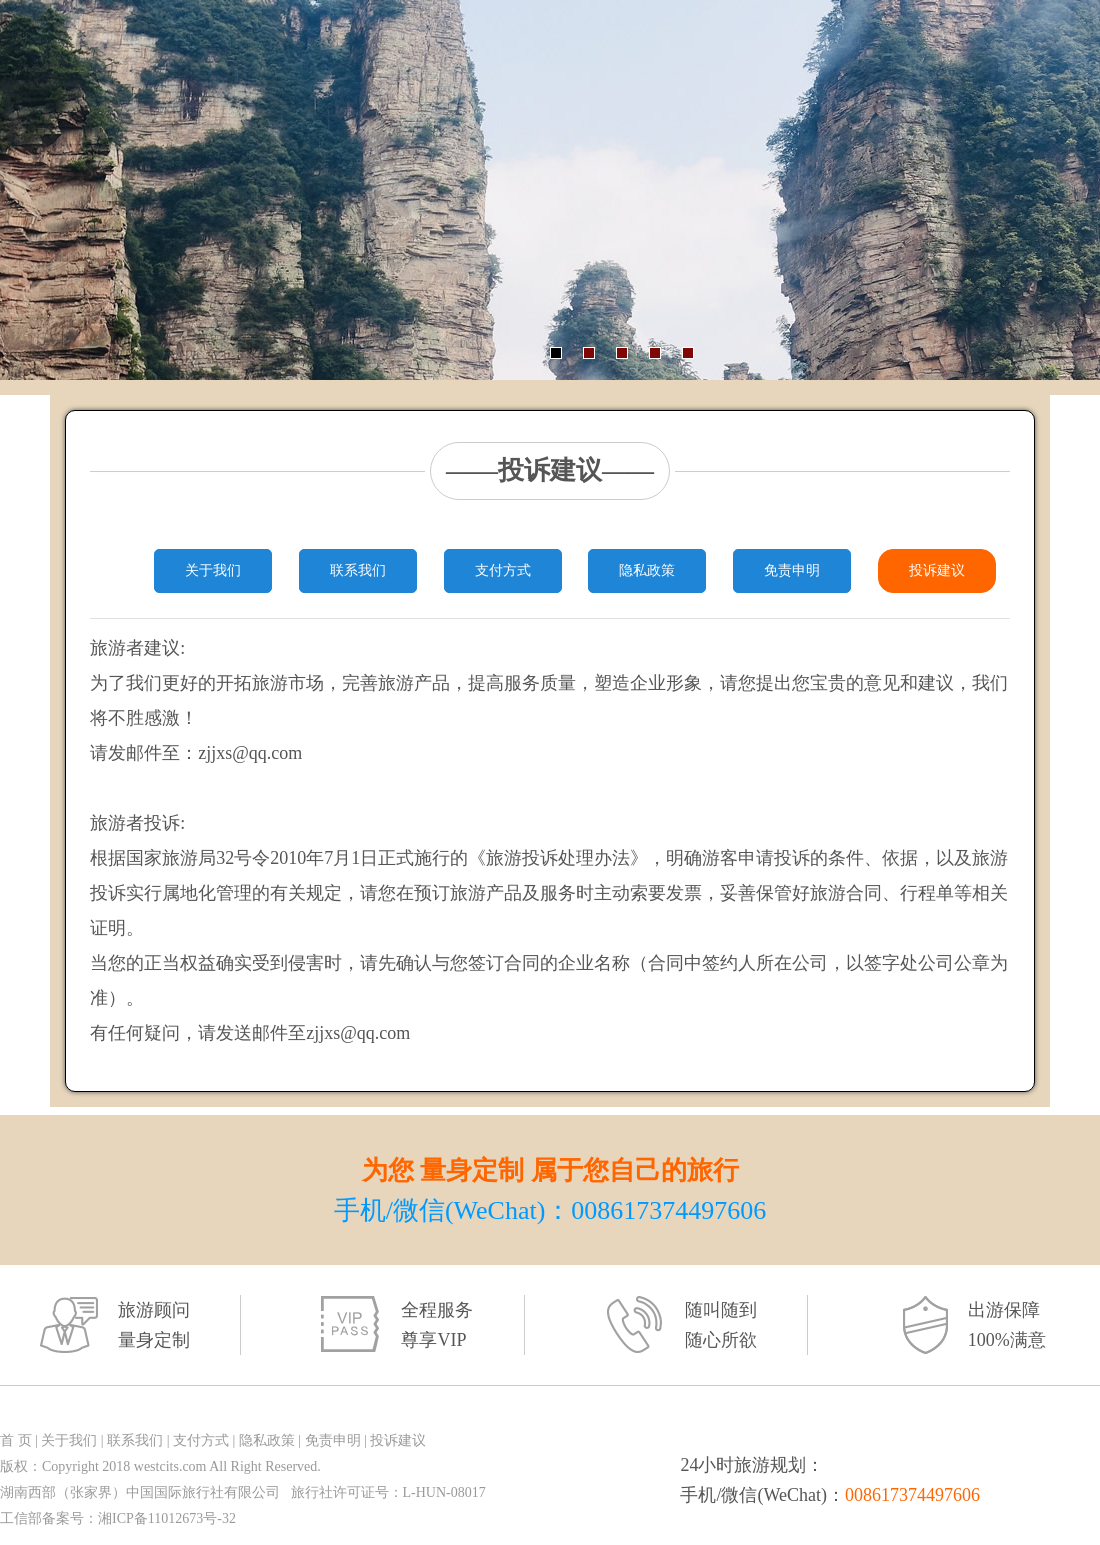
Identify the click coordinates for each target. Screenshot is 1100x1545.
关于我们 (213, 570)
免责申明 (792, 570)
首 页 (16, 1440)
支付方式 (503, 570)
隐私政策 (647, 570)
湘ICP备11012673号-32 (167, 1518)
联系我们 (358, 570)
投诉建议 (937, 570)
